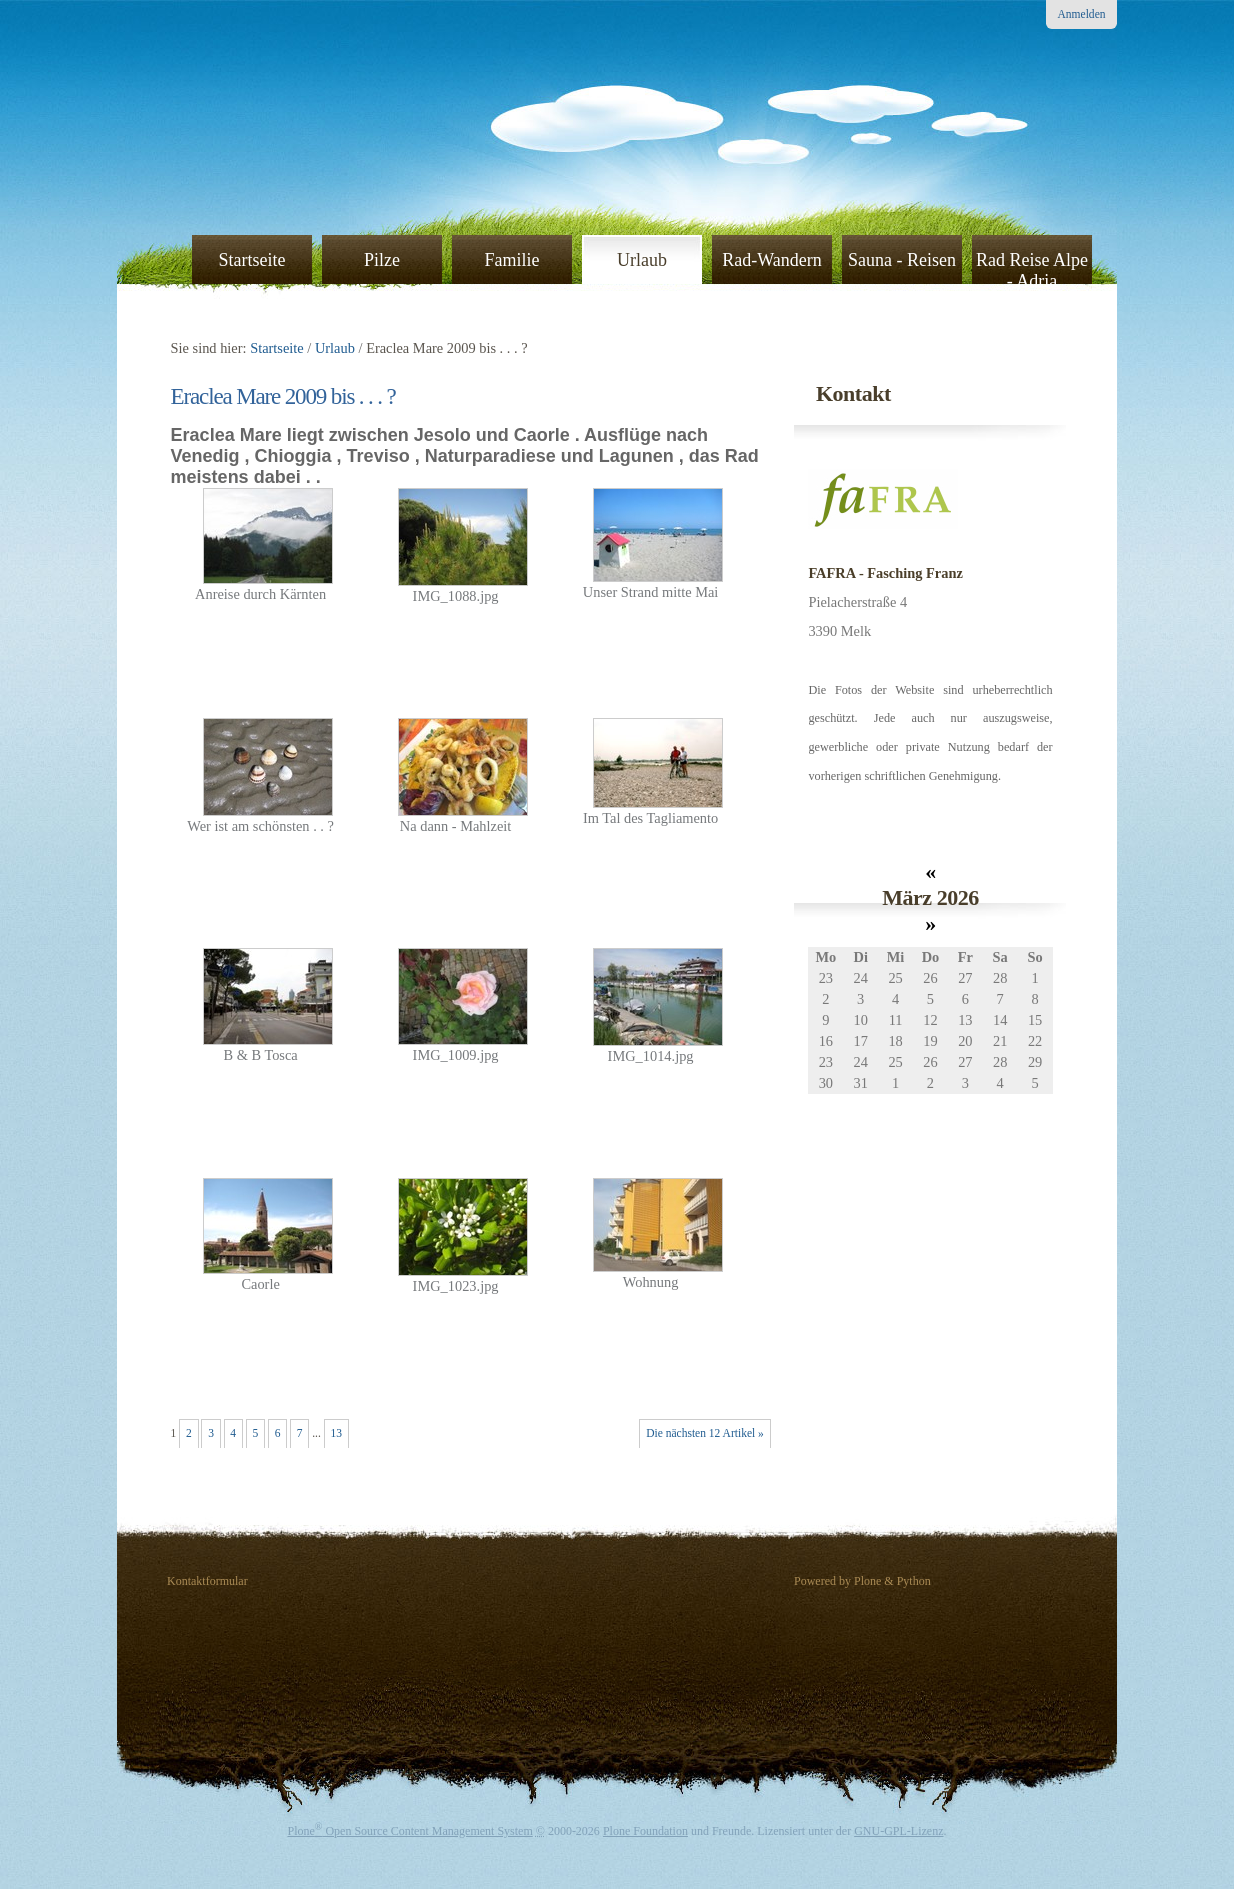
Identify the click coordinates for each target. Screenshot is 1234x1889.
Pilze (382, 260)
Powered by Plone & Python (862, 1581)
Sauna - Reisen (902, 260)
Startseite (252, 260)
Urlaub (642, 260)
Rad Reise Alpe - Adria (1032, 269)
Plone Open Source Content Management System (410, 1831)
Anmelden (1082, 14)
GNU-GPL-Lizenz (898, 1831)
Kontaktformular (207, 1581)
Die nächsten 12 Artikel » (705, 1433)
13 (336, 1433)
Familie (512, 260)
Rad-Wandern (772, 260)
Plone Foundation (645, 1831)
